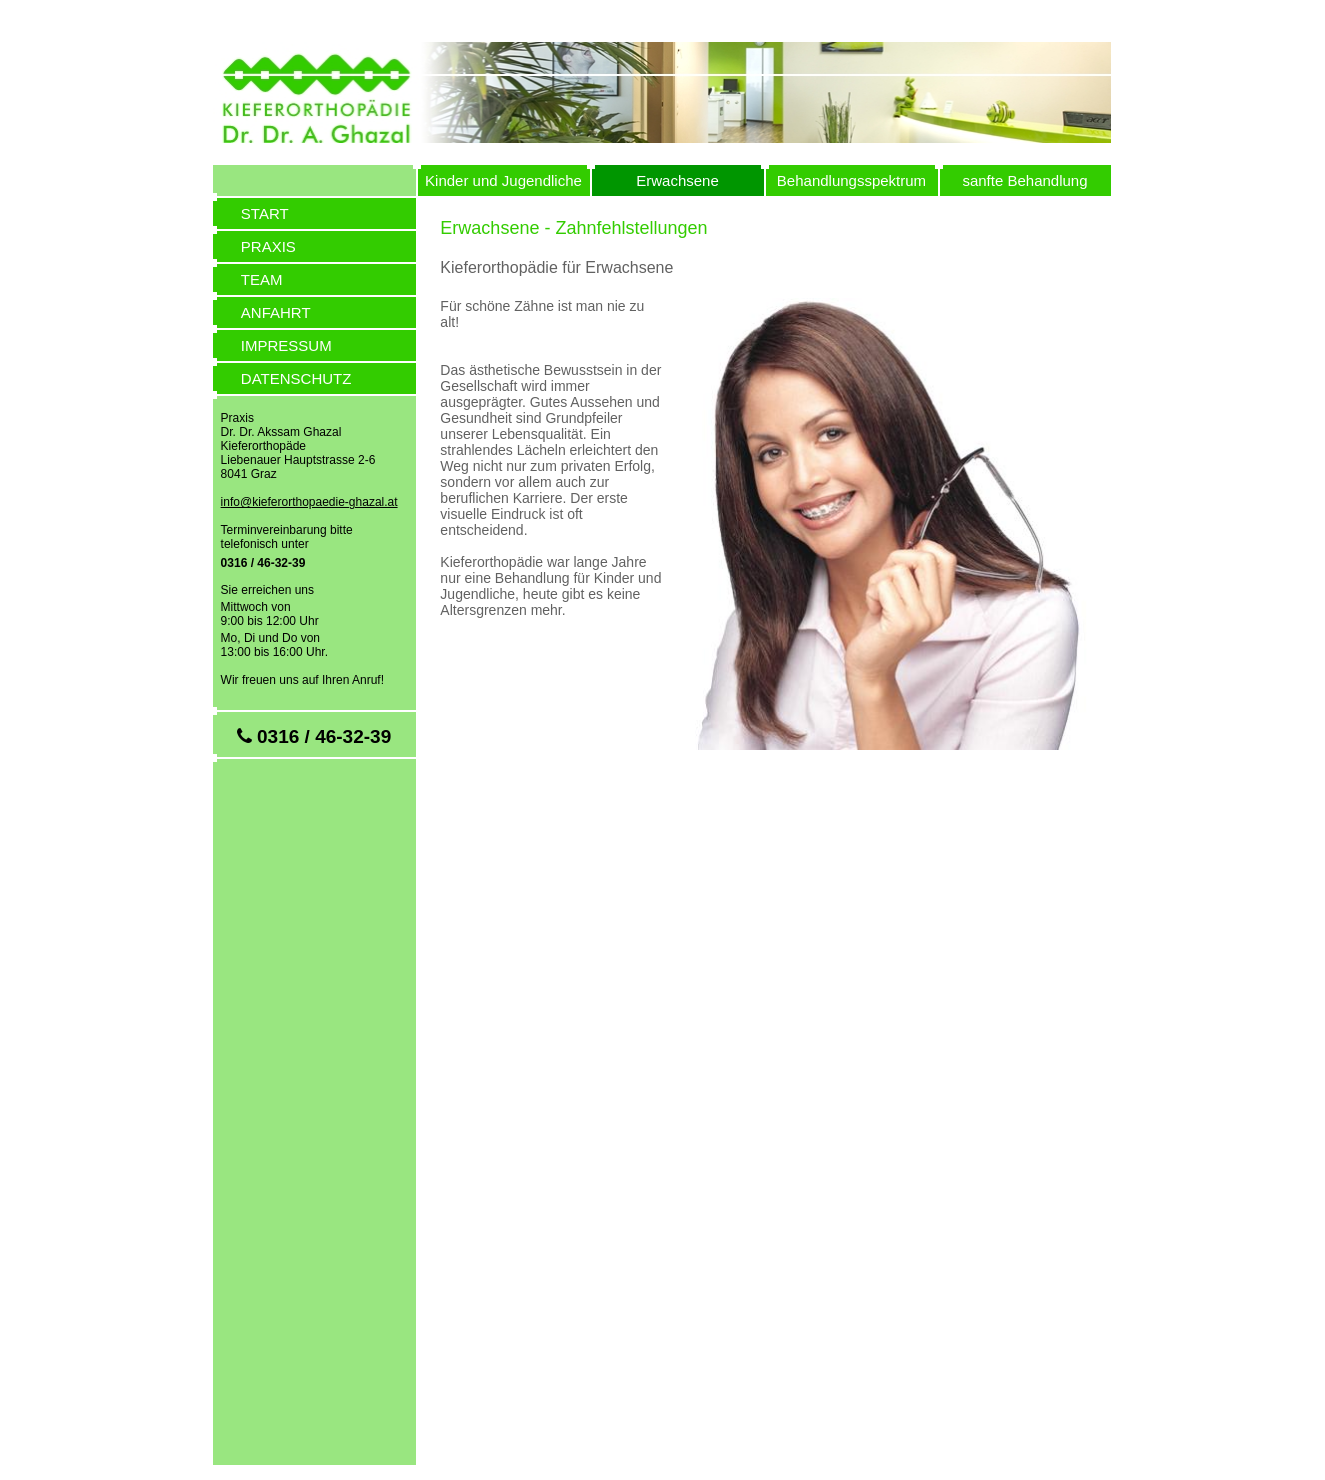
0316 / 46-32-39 (263, 563)
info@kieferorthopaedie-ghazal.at (309, 502)
